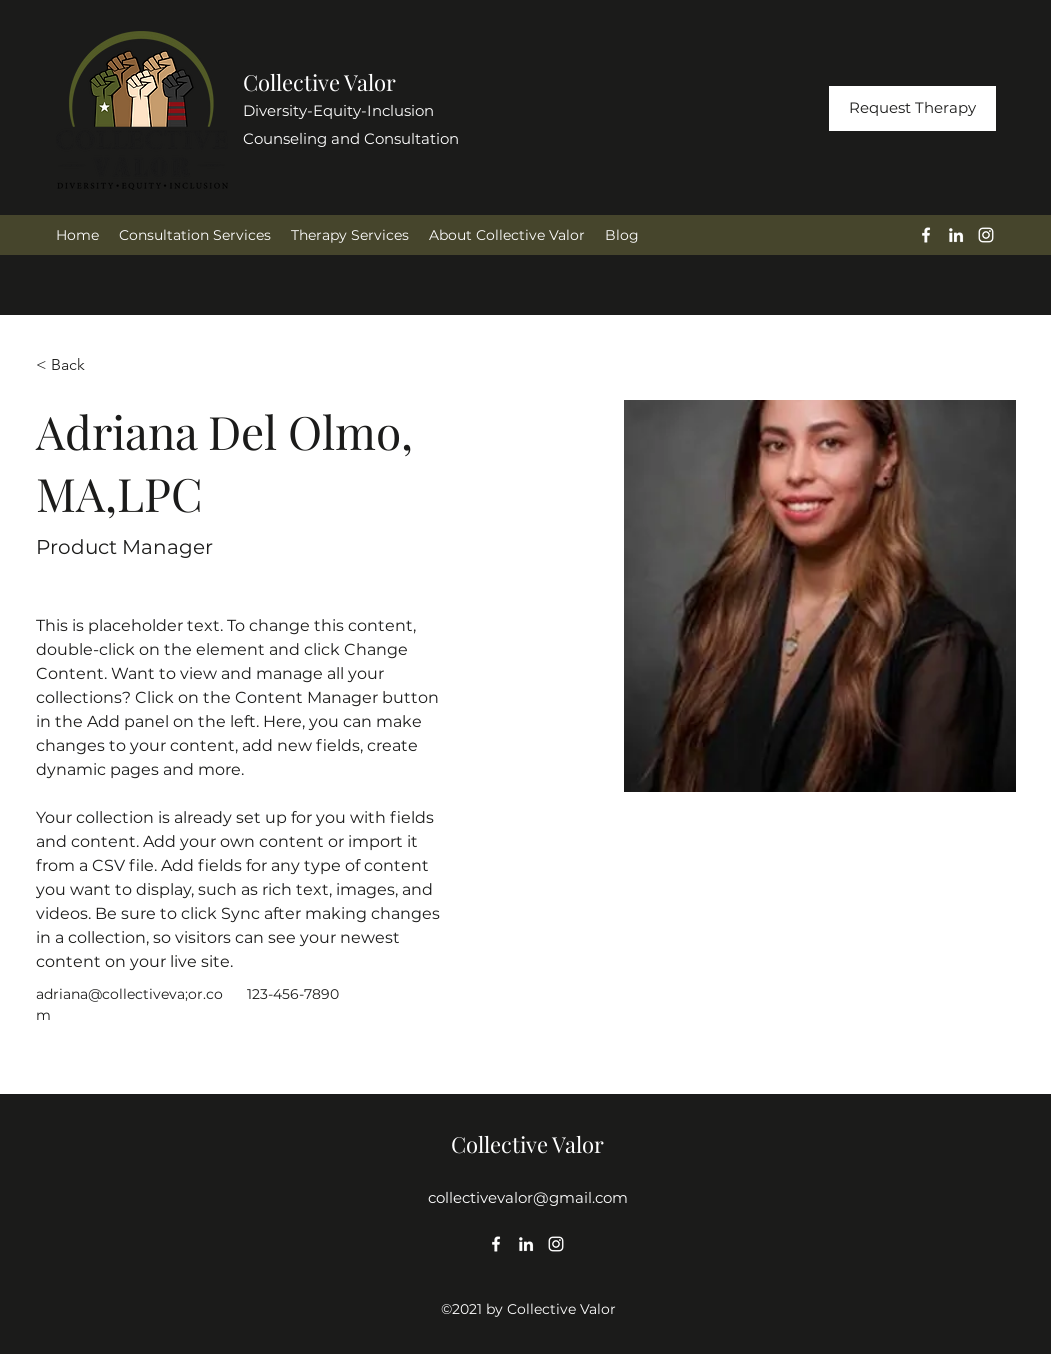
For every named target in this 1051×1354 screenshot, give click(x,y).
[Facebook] (926, 235)
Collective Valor (319, 82)
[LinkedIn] (956, 235)
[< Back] (75, 364)
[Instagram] (986, 235)
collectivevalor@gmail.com (528, 1197)
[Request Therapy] (912, 108)
